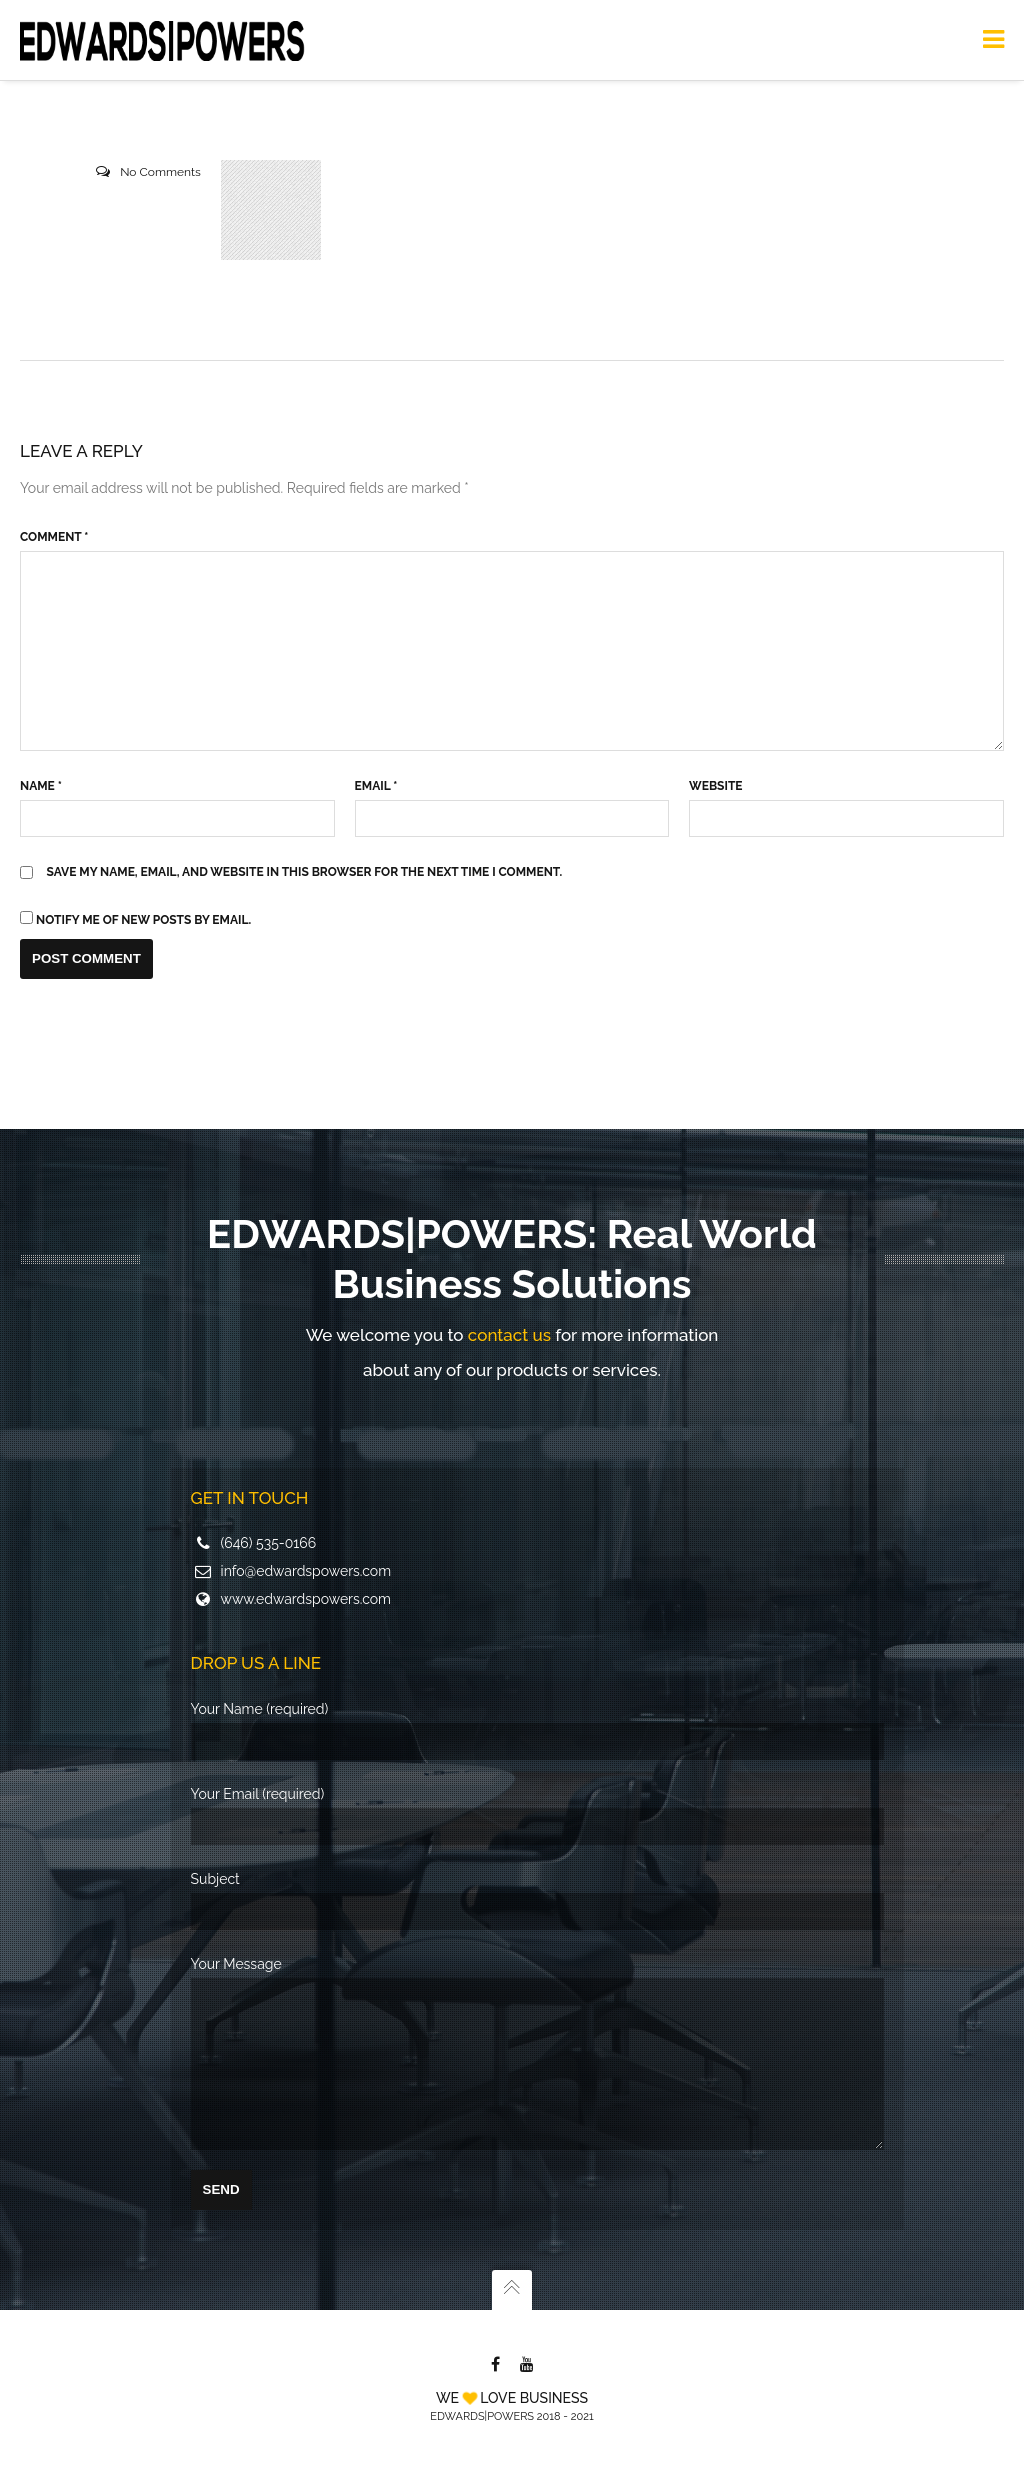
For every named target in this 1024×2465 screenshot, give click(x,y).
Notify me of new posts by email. (143, 920)
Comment (54, 537)
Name (41, 786)
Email (376, 786)
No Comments (160, 172)
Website (715, 786)
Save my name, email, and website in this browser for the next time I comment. (305, 872)
